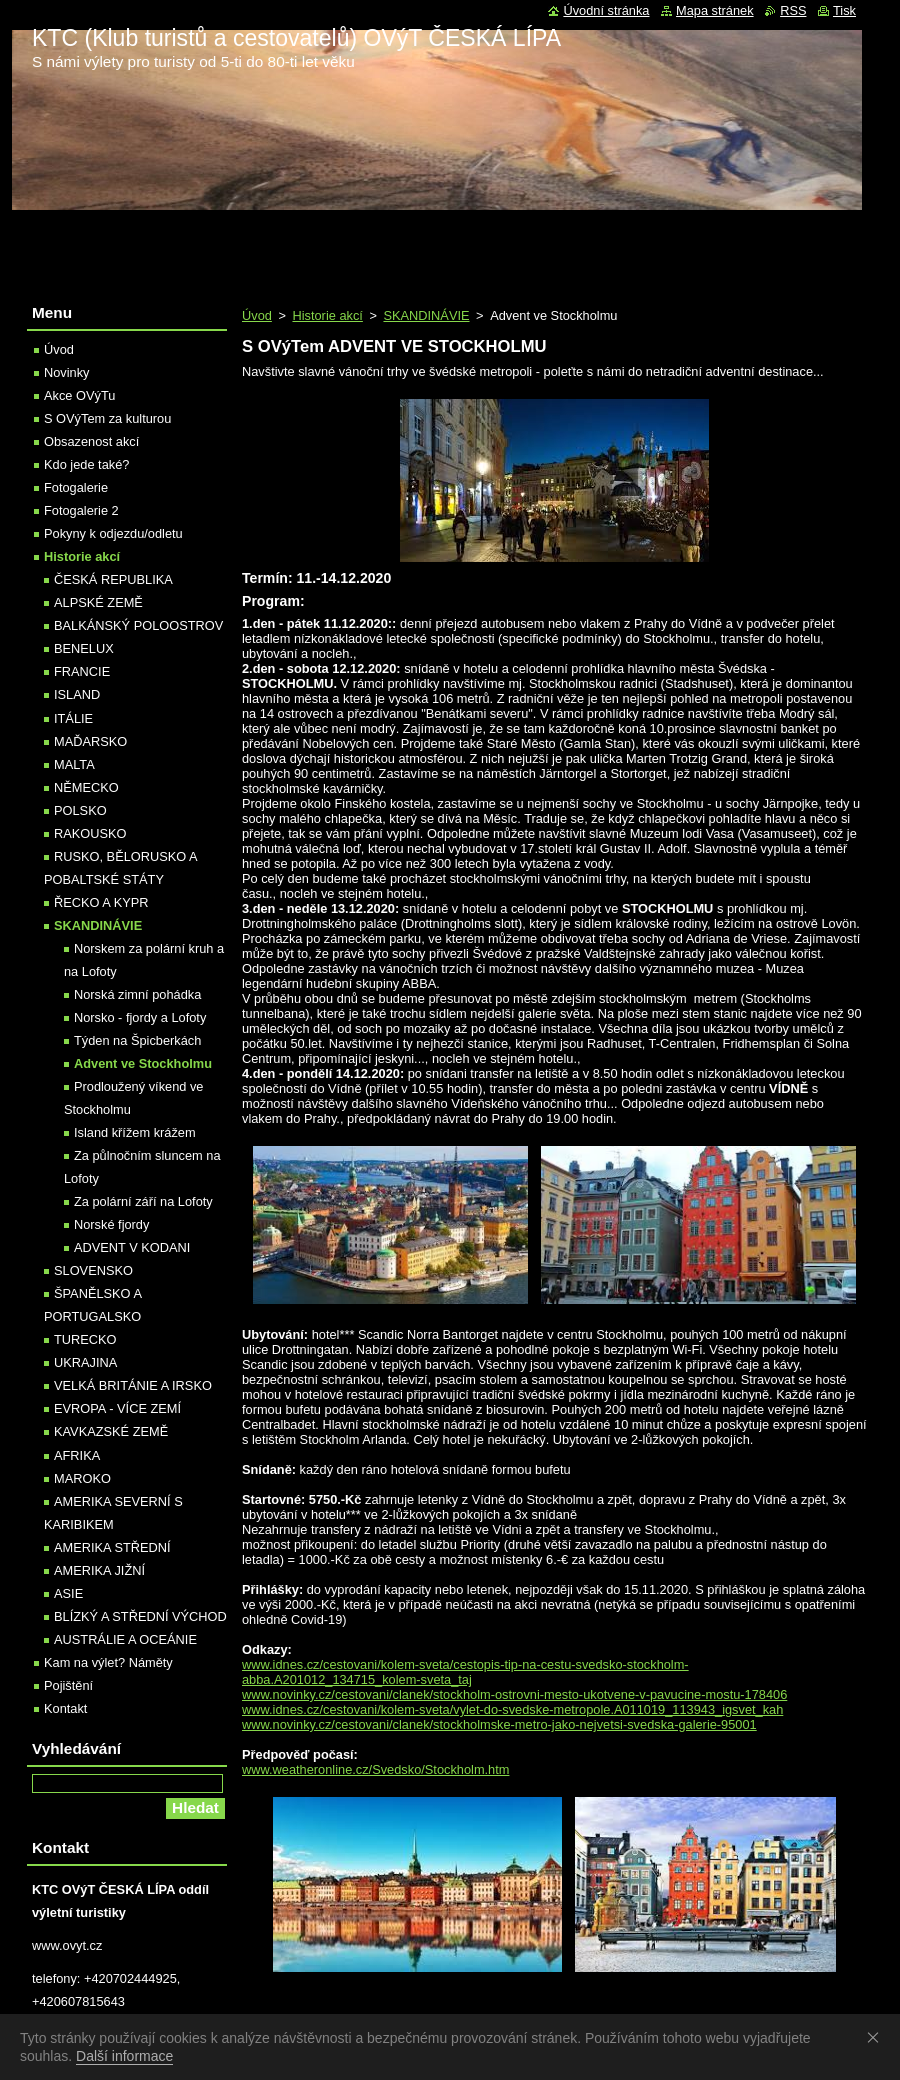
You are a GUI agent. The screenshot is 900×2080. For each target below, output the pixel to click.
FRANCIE (82, 671)
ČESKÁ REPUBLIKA (113, 579)
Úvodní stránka (606, 10)
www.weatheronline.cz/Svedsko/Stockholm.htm (375, 1769)
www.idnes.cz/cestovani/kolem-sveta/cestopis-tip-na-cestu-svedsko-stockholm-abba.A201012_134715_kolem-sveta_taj (465, 1672)
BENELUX (84, 648)
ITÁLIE (73, 718)
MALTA (74, 764)
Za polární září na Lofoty (143, 1201)
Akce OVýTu (79, 395)
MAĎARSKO (90, 741)
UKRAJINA (85, 1362)
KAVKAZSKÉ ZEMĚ (111, 1431)
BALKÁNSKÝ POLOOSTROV (138, 625)
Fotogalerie (76, 487)
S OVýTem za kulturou (107, 418)
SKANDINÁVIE (426, 315)
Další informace (124, 2056)
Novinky (67, 372)
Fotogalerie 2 (81, 510)
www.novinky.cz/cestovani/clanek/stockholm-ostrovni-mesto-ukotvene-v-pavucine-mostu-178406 (514, 1694)
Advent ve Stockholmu (143, 1063)
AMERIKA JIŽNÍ (99, 1570)
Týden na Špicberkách (137, 1040)
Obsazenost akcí (91, 441)
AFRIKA (77, 1455)
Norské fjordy (111, 1224)
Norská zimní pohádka (137, 994)
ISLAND (77, 694)
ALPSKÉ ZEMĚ (98, 602)
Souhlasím (877, 2037)
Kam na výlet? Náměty (108, 1662)
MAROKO (82, 1478)
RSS (793, 10)
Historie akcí (327, 315)
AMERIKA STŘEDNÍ (112, 1547)
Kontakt (65, 1708)
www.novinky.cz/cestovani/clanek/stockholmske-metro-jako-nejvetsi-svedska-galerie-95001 (499, 1724)
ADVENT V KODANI (132, 1247)
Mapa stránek (715, 10)
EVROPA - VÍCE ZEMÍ (117, 1408)
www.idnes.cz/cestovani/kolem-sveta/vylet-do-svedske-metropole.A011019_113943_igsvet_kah (512, 1709)
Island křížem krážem (135, 1132)
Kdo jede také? (86, 464)
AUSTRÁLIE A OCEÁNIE (125, 1639)
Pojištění (68, 1685)
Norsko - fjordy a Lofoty (140, 1017)
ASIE (68, 1593)
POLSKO (80, 810)
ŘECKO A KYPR (101, 902)
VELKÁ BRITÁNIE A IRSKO (133, 1385)
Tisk (844, 10)
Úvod (257, 315)
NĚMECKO (86, 787)
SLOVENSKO (93, 1270)
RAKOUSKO (90, 833)
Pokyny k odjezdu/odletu (113, 533)
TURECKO (85, 1339)
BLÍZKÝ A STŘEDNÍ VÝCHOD (140, 1616)
